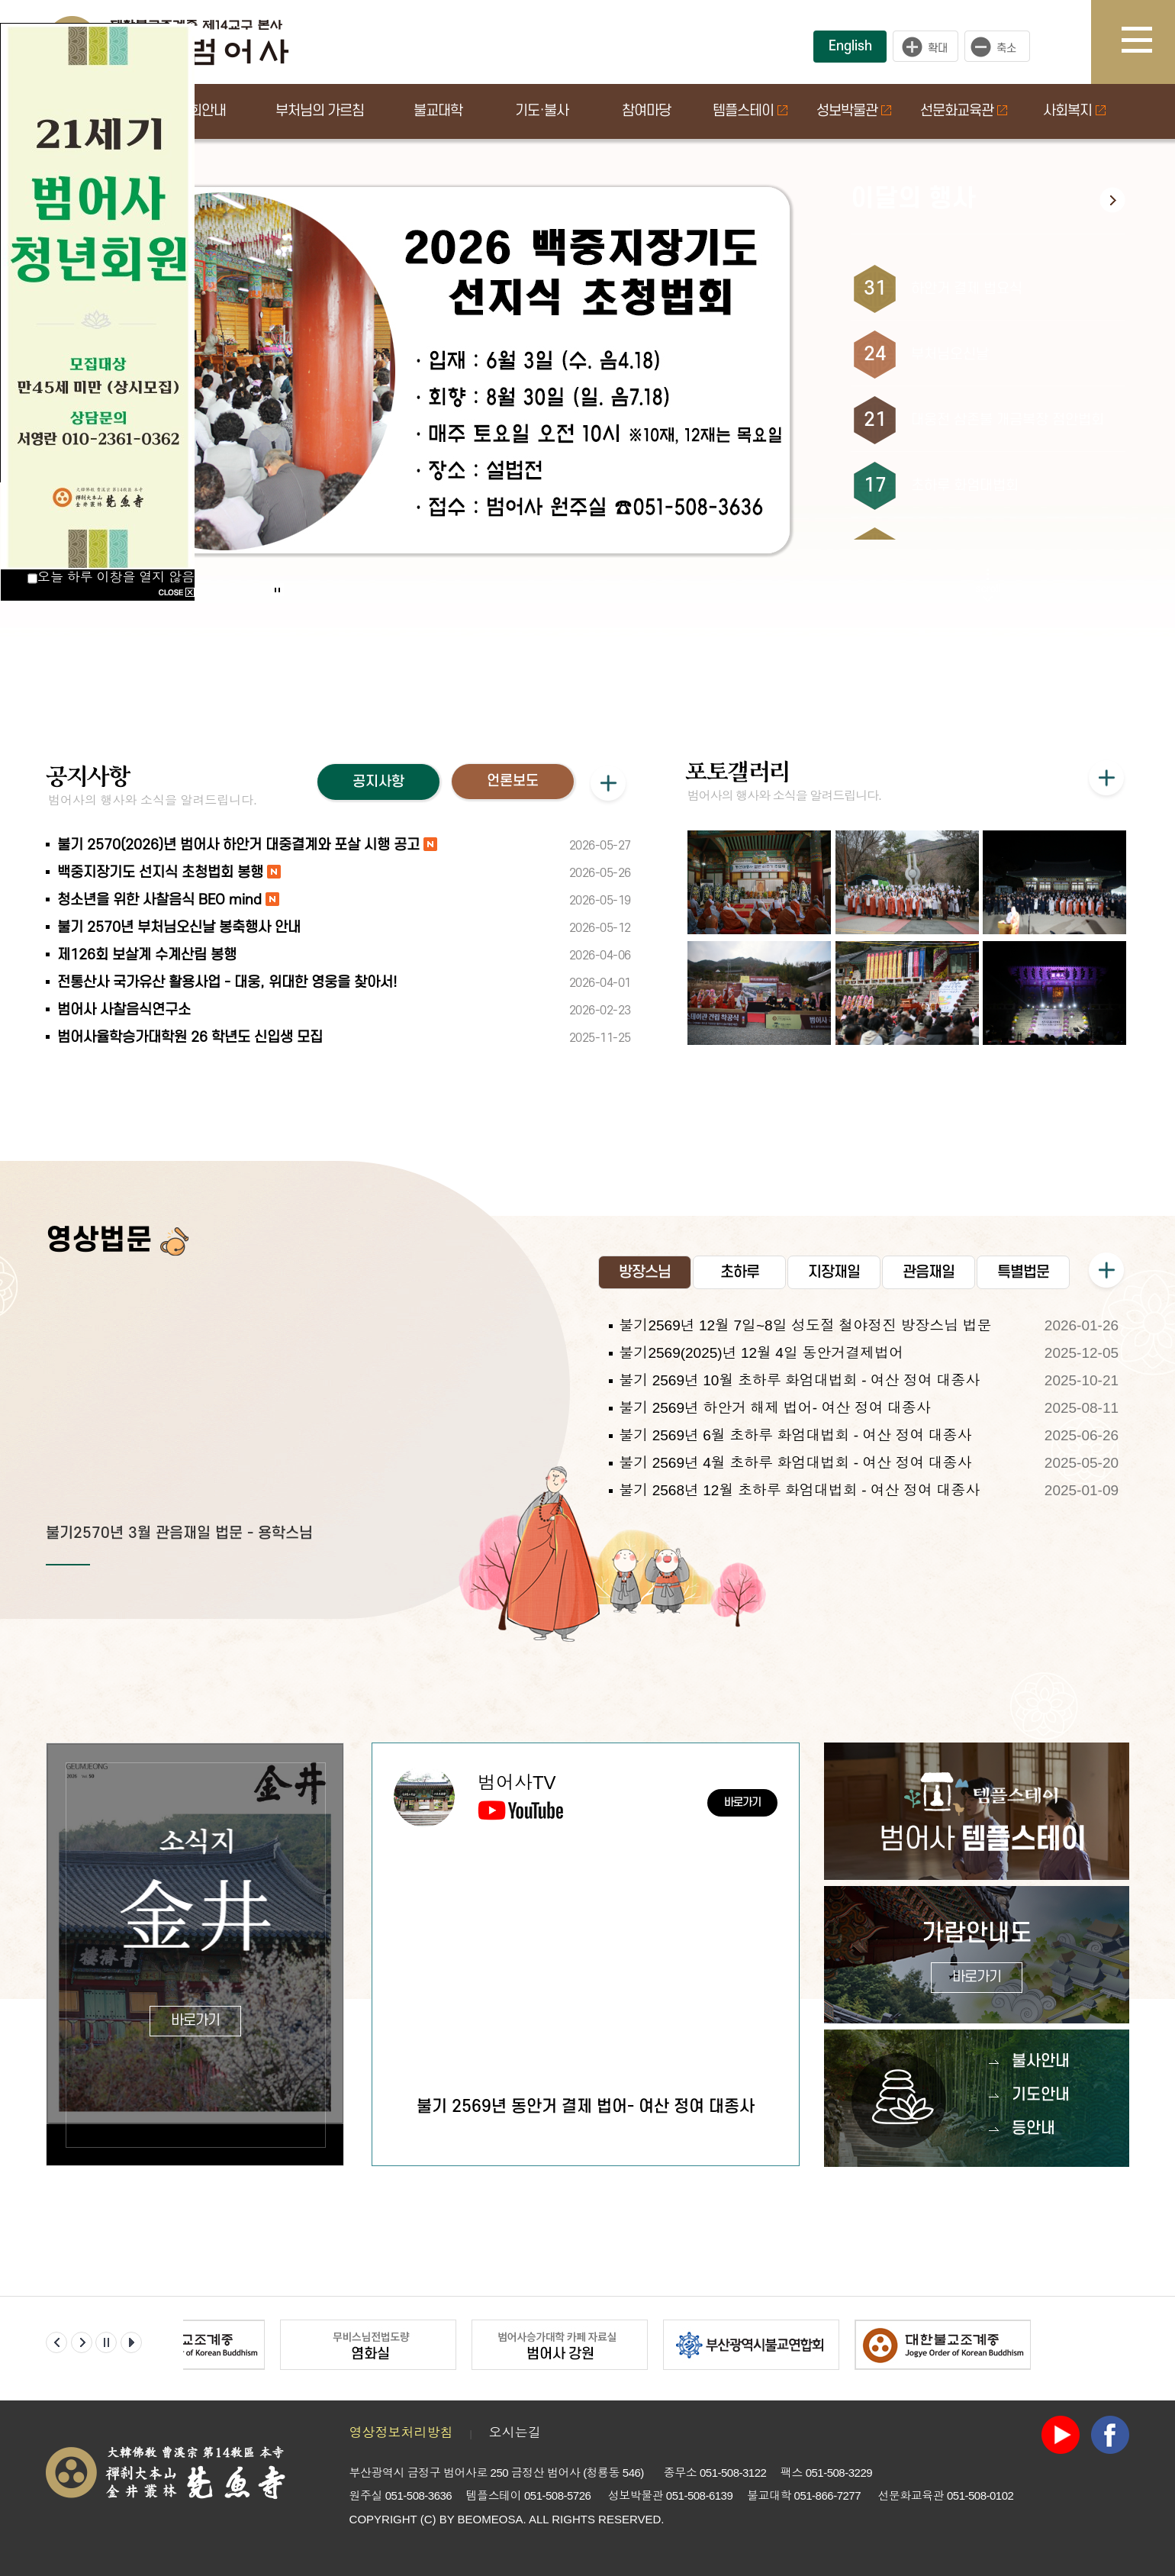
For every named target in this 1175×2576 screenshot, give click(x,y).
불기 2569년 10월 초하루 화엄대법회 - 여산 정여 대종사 (799, 1380)
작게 (1001, 47)
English (850, 46)
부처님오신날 (950, 355)
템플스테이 (750, 111)
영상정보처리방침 (401, 2433)
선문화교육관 (963, 111)
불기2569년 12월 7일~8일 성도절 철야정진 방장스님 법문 (805, 1325)
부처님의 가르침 (319, 111)
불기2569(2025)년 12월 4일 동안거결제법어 (761, 1353)
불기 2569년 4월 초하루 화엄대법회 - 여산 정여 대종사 (795, 1463)
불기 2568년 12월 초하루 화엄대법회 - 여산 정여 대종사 (799, 1490)
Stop (277, 589)
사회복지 (1074, 111)
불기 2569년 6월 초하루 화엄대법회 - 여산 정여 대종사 (795, 1435)
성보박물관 (853, 111)
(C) (428, 2519)
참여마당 (646, 111)
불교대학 (438, 111)
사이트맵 (1148, 42)
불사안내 (1041, 2061)
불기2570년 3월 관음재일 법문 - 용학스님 (179, 1533)
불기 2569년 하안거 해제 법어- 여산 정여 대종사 (775, 1408)
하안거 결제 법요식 (966, 289)
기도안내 (1041, 2095)
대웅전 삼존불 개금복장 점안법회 (1007, 420)
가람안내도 (977, 1956)
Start (272, 574)
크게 (925, 47)
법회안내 (201, 111)
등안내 (1033, 2128)
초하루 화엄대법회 (965, 486)
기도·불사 (541, 111)
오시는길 (515, 2433)
